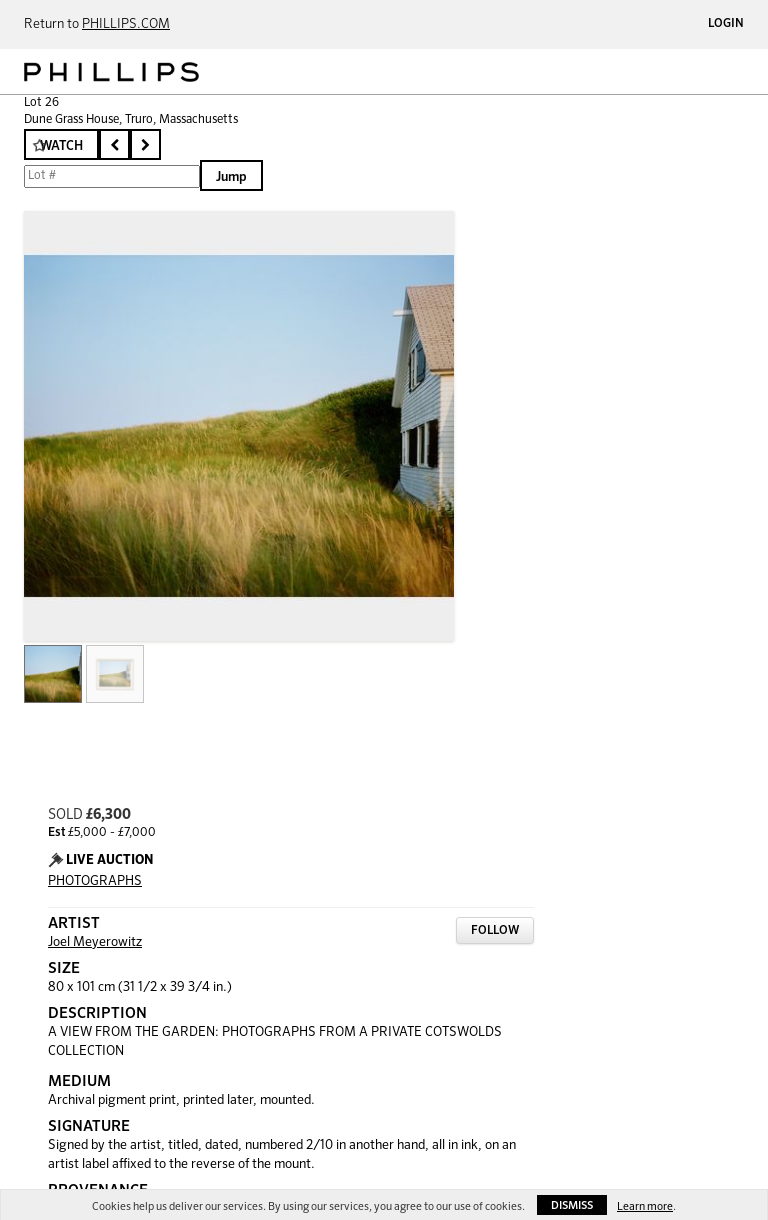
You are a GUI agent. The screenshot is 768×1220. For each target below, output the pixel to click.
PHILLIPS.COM (126, 24)
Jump (231, 177)
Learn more (645, 1206)
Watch (61, 146)
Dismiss (572, 1205)
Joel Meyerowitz (95, 942)
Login (726, 24)
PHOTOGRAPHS (95, 881)
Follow (495, 931)
